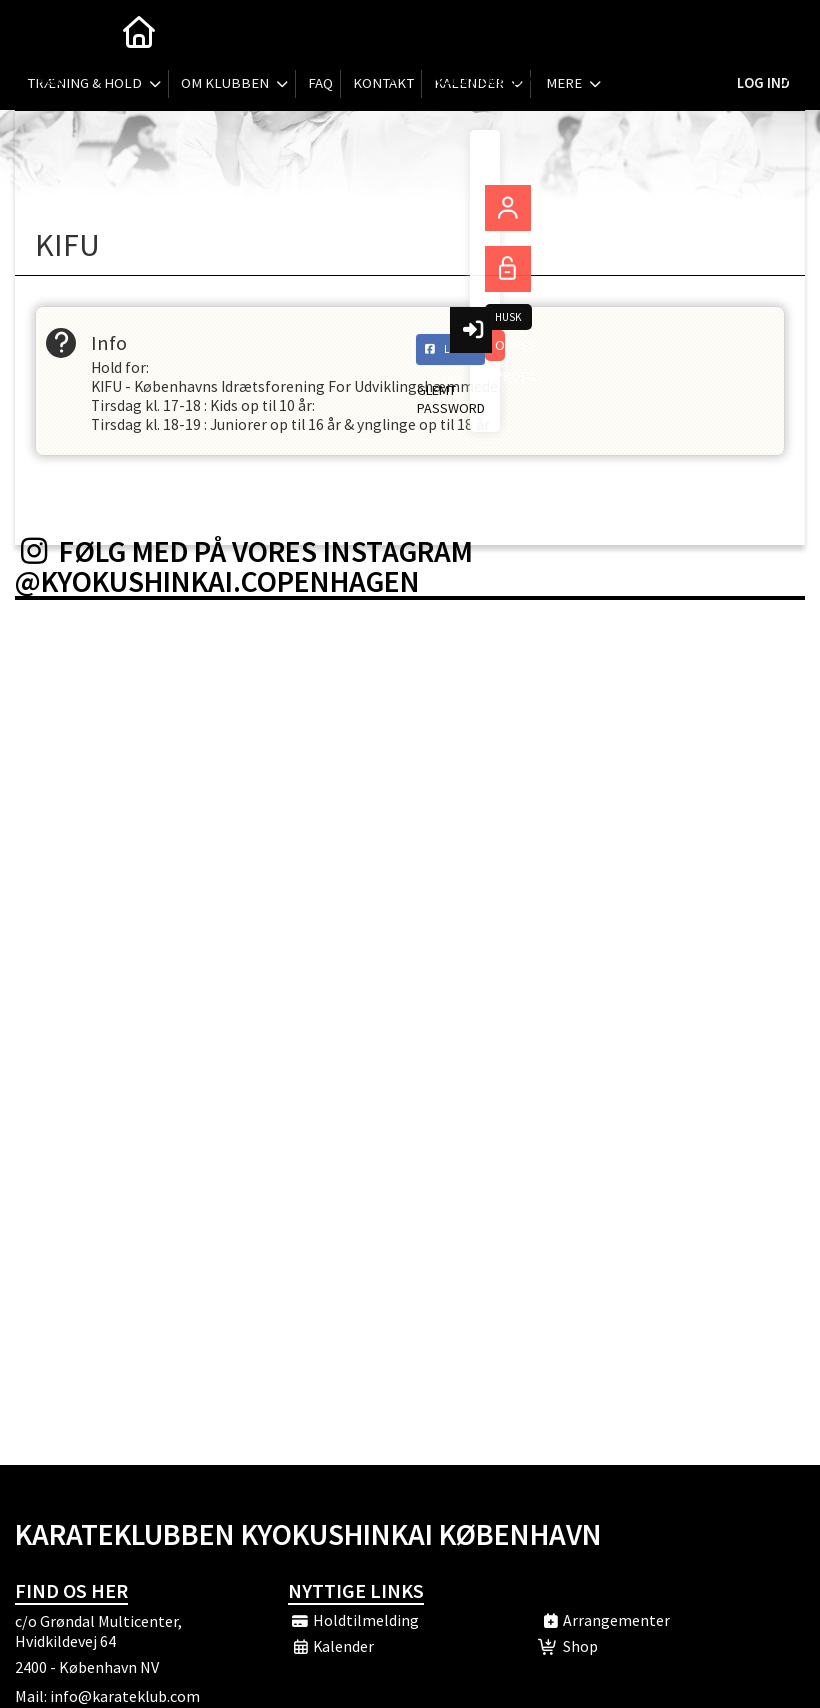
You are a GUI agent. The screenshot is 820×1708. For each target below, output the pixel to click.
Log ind (762, 29)
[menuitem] (45, 30)
